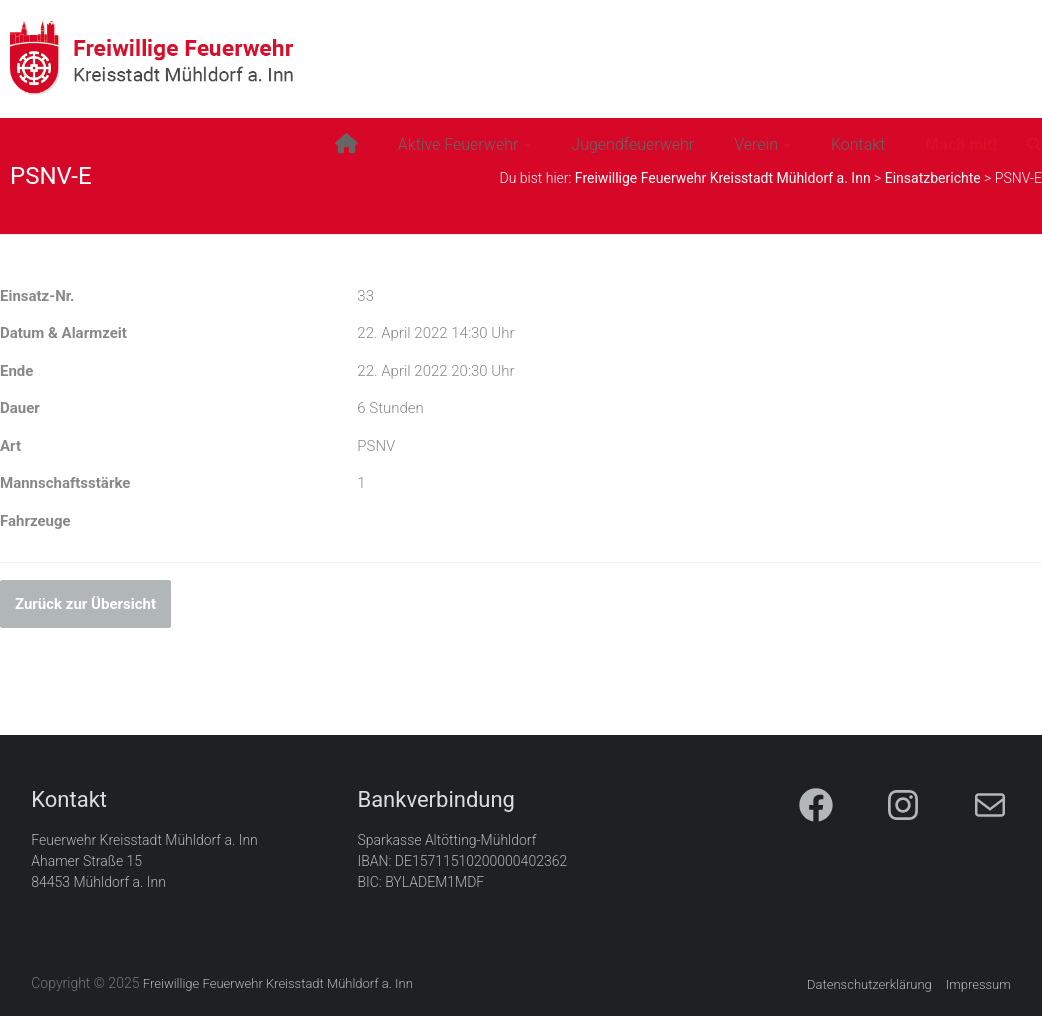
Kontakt (858, 144)
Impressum (978, 984)
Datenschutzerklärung (869, 984)
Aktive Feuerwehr (458, 144)
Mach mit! (961, 144)
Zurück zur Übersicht (85, 604)
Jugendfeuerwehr (632, 144)
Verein (756, 144)
